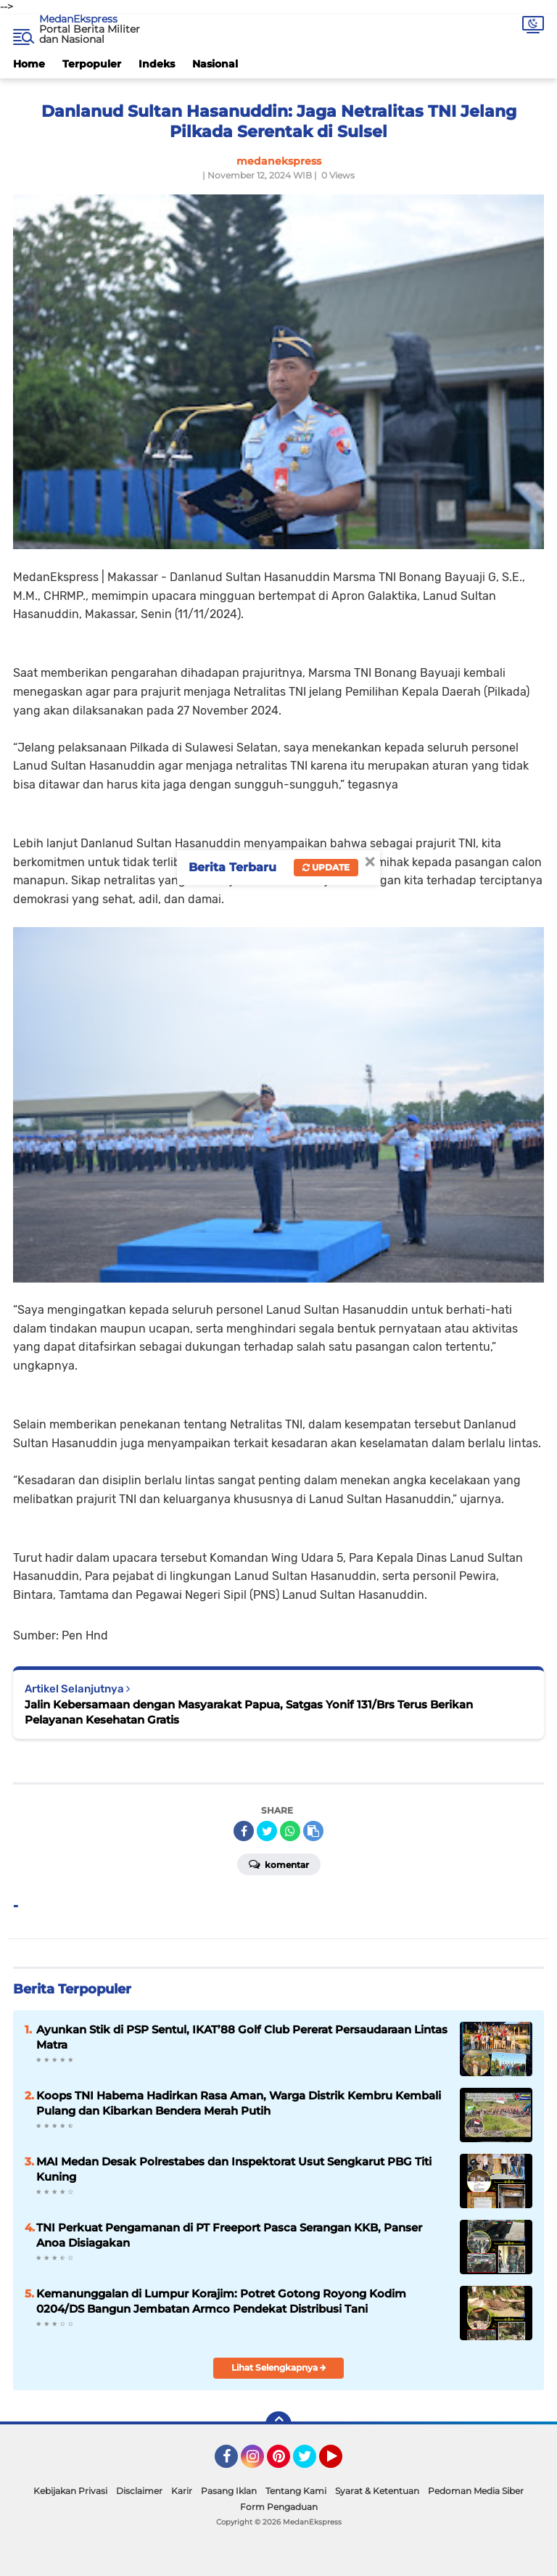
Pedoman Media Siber (476, 2490)
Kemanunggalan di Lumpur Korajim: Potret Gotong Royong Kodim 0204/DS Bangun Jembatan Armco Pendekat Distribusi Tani (221, 2301)
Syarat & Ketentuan (377, 2490)
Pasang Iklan (229, 2490)
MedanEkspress (78, 18)
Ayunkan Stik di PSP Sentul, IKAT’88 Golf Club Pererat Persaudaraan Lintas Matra (241, 2037)
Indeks (157, 63)
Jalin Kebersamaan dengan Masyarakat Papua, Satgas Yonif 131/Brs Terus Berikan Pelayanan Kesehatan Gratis (249, 1712)
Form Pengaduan (279, 2506)
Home (29, 63)
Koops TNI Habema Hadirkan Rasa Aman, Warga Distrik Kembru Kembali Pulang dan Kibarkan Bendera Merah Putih (238, 2103)
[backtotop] (278, 2424)
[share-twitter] (267, 1831)
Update (326, 867)
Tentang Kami (295, 2490)
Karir (181, 2490)
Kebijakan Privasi (70, 2490)
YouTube (341, 2463)
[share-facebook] (244, 1831)
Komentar (279, 1863)
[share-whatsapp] (290, 1831)
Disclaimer (139, 2490)
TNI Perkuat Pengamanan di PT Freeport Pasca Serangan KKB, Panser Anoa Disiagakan (229, 2235)
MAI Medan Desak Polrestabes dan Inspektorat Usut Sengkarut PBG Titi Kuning (234, 2169)
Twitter (311, 2463)
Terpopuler (91, 63)
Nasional (215, 63)
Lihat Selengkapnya (278, 2367)
